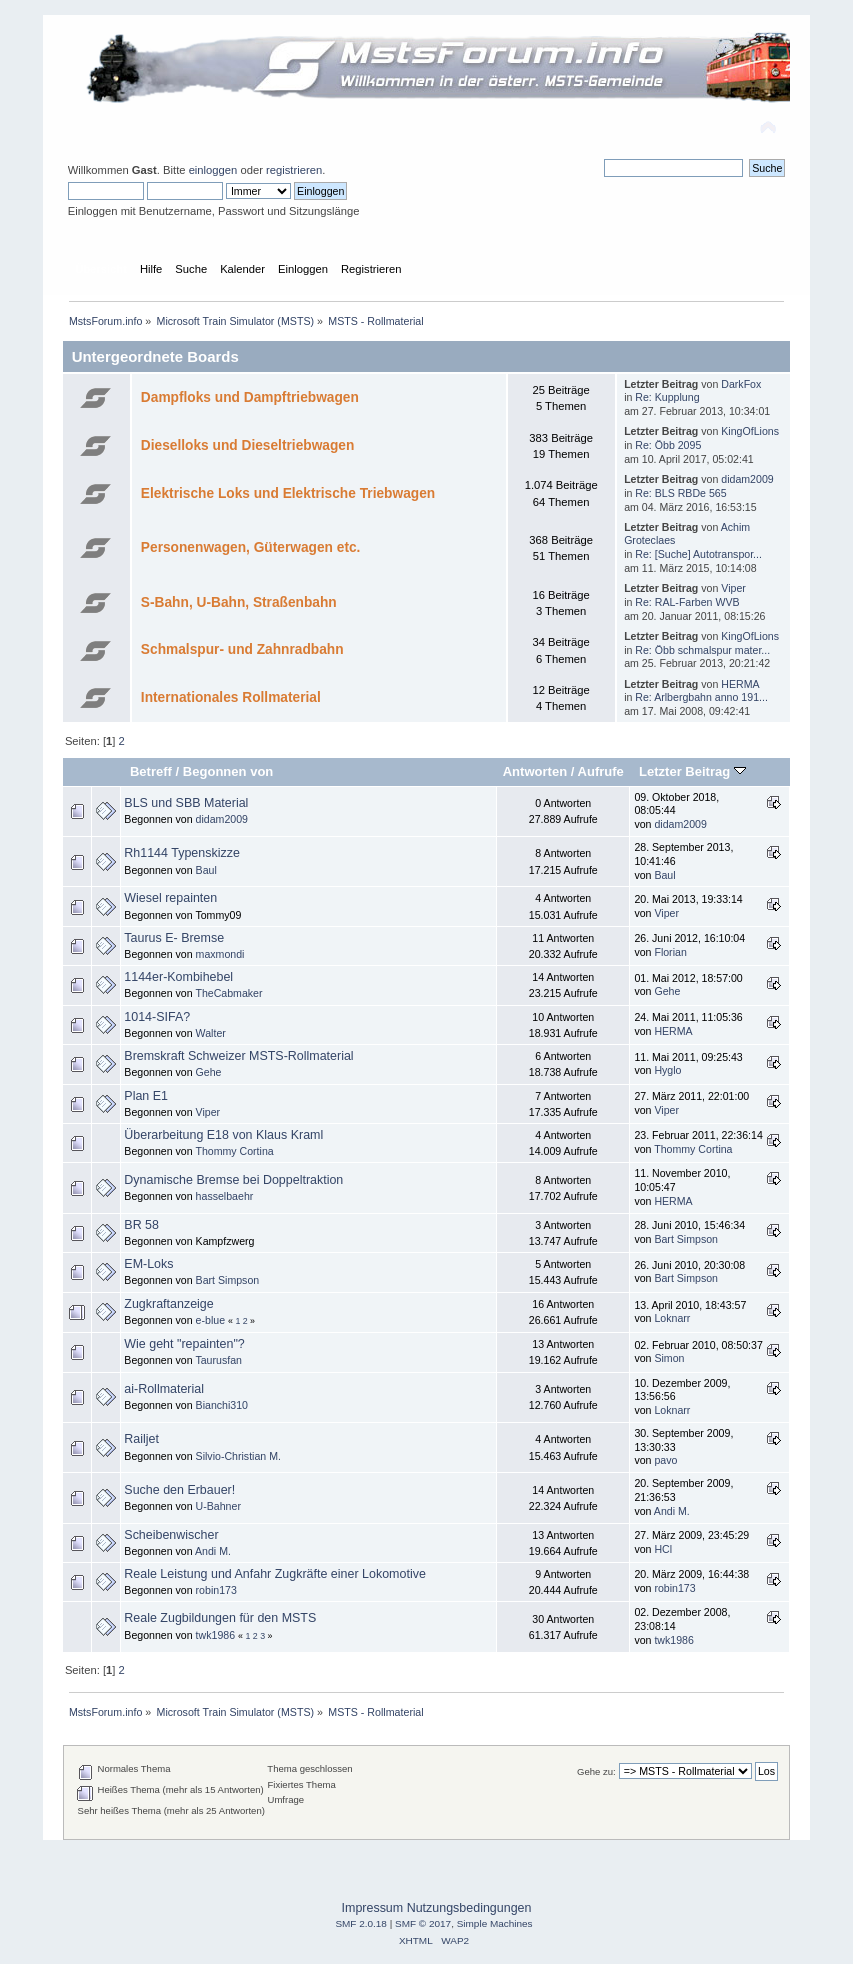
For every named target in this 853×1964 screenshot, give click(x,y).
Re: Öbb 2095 (668, 445)
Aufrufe (601, 771)
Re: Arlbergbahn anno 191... (701, 697)
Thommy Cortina (234, 1151)
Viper (733, 588)
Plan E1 (146, 1096)
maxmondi (220, 954)
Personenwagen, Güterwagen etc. (251, 547)
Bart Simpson (686, 1239)
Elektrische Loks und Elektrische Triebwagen (288, 493)
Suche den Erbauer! (179, 1490)
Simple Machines (495, 1923)
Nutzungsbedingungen (469, 1908)
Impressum (373, 1908)
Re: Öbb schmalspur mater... (702, 650)
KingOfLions (750, 431)
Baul (206, 870)
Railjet (141, 1439)
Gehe (667, 991)
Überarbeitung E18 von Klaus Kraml (223, 1135)
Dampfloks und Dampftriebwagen (250, 397)
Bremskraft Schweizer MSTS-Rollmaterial (238, 1056)
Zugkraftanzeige (168, 1304)
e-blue (210, 1320)
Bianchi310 (222, 1405)
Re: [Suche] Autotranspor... (698, 554)
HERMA (740, 684)
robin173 (216, 1590)
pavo (665, 1460)
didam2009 (747, 479)
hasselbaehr (225, 1196)
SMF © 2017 (423, 1923)
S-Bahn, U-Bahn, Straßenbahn (239, 602)
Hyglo (667, 1070)
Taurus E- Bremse (174, 938)
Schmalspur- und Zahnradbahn (242, 649)
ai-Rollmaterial (164, 1389)
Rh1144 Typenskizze (182, 853)
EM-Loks (148, 1264)
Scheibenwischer (171, 1535)
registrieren (294, 170)
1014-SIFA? (157, 1017)
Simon (669, 1358)
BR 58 (141, 1225)
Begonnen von (228, 771)
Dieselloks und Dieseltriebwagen (247, 445)
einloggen (213, 170)
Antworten (535, 771)
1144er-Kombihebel (178, 977)
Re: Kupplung (667, 397)
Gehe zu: (596, 1771)
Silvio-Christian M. (238, 1456)
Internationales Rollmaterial (231, 697)
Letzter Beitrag (692, 771)
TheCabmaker (228, 993)
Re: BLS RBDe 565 (680, 493)
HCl (663, 1549)
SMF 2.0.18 (361, 1923)
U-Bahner (218, 1506)
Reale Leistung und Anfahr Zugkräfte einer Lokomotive (275, 1574)
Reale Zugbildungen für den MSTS (220, 1618)
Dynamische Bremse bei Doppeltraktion (233, 1180)
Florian (670, 952)
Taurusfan (218, 1360)
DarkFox (741, 384)
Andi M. (672, 1511)
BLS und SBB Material (186, 803)
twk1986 (215, 1635)
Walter (211, 1033)
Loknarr (672, 1318)
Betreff (151, 771)
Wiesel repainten (170, 898)
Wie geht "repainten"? (184, 1344)
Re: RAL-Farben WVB (687, 602)
